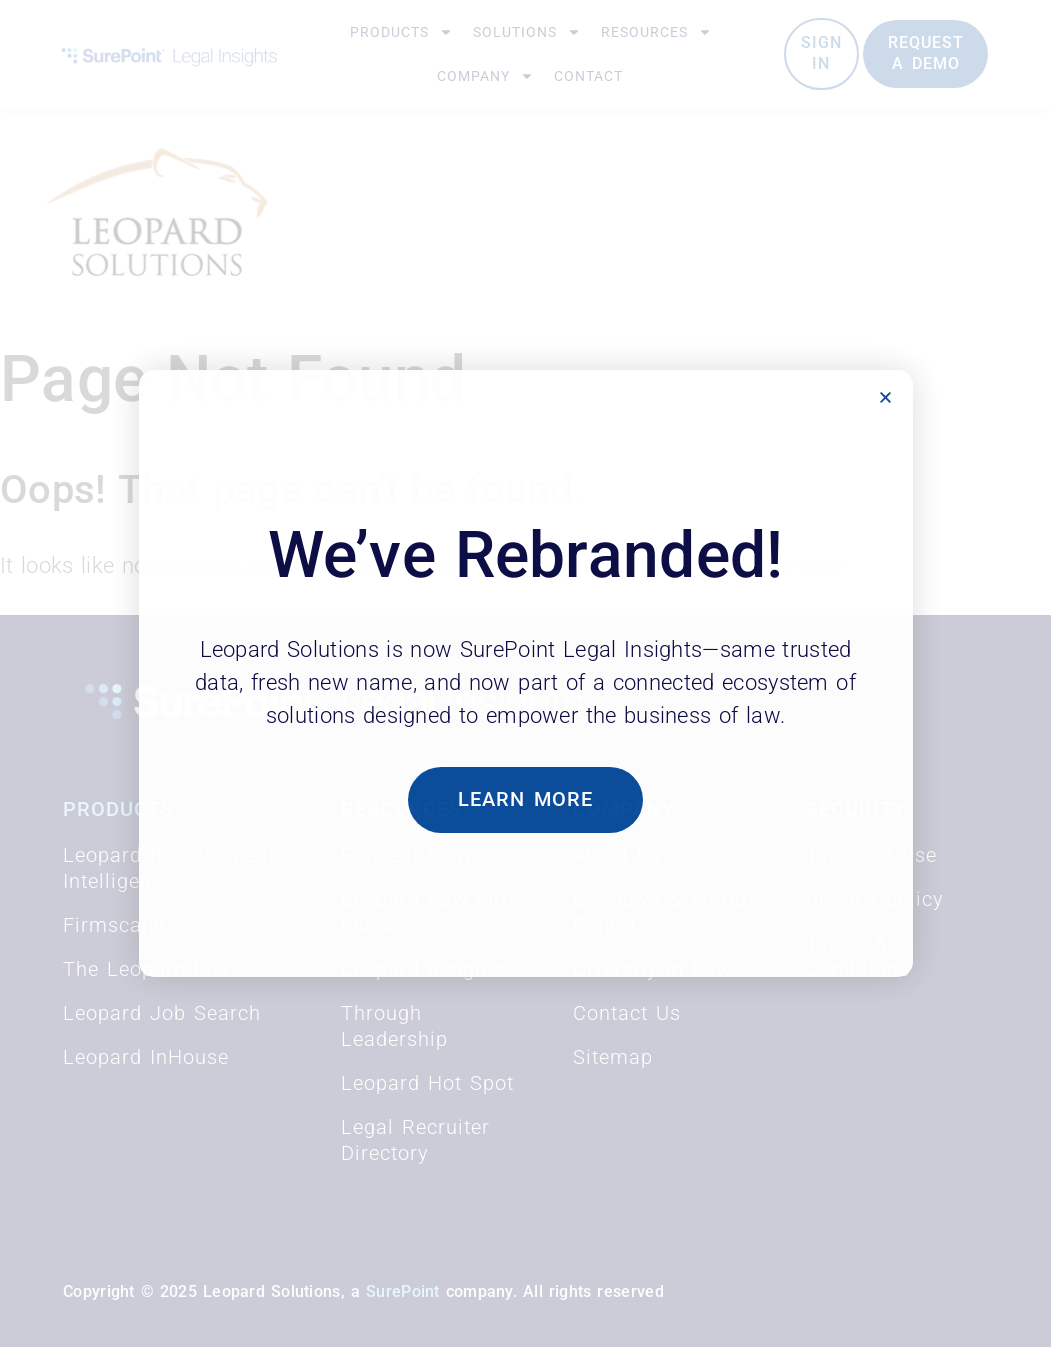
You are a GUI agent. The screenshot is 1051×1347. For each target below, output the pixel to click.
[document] (525, 673)
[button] (885, 397)
